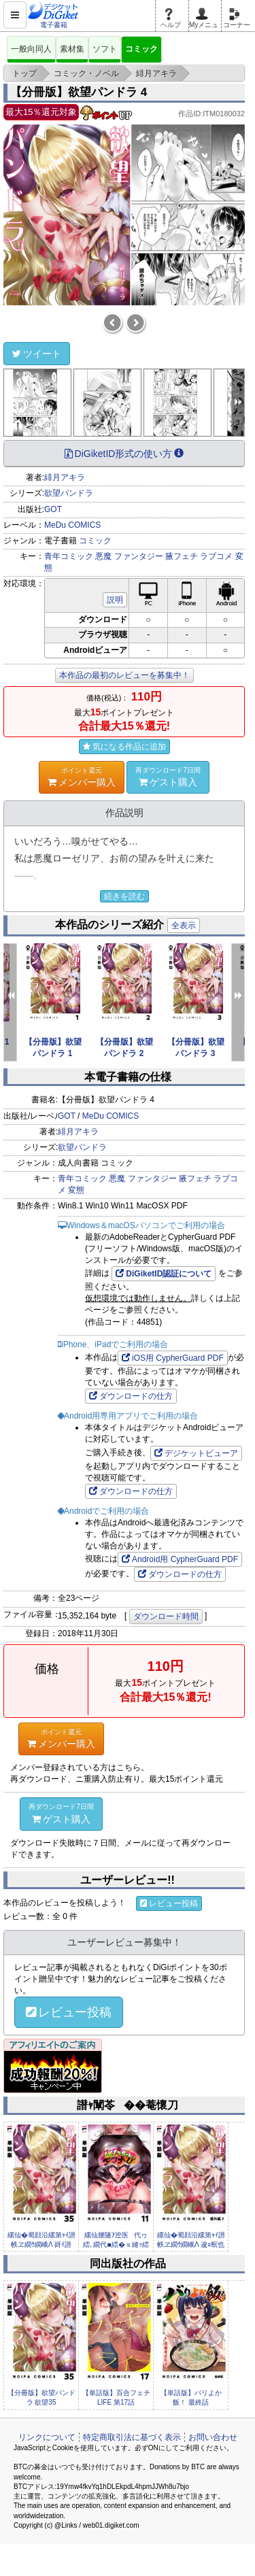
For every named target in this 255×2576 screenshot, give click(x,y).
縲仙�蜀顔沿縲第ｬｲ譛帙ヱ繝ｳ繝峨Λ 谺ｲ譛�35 (41, 2244)
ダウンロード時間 (166, 1616)
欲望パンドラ (68, 493)
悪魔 (103, 556)
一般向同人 (31, 49)
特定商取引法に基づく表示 (132, 2437)
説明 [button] (115, 600)
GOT (53, 509)
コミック (141, 49)
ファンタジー (138, 556)
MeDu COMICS (72, 525)
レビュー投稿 (169, 1903)
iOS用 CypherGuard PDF (173, 1358)
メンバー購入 (82, 776)
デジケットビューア (196, 1453)
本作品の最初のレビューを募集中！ (124, 675)
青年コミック (68, 556)
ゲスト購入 (168, 776)
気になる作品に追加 (124, 746)
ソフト (104, 49)
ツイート (36, 353)
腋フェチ (181, 556)
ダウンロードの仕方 (131, 1396)
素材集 (72, 49)
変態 (76, 1190)
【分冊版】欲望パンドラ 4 (78, 92)
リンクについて (46, 2437)
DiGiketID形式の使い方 (124, 453)
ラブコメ (216, 556)
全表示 (183, 925)
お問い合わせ (212, 2437)
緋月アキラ (64, 477)
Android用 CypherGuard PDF (180, 1559)
